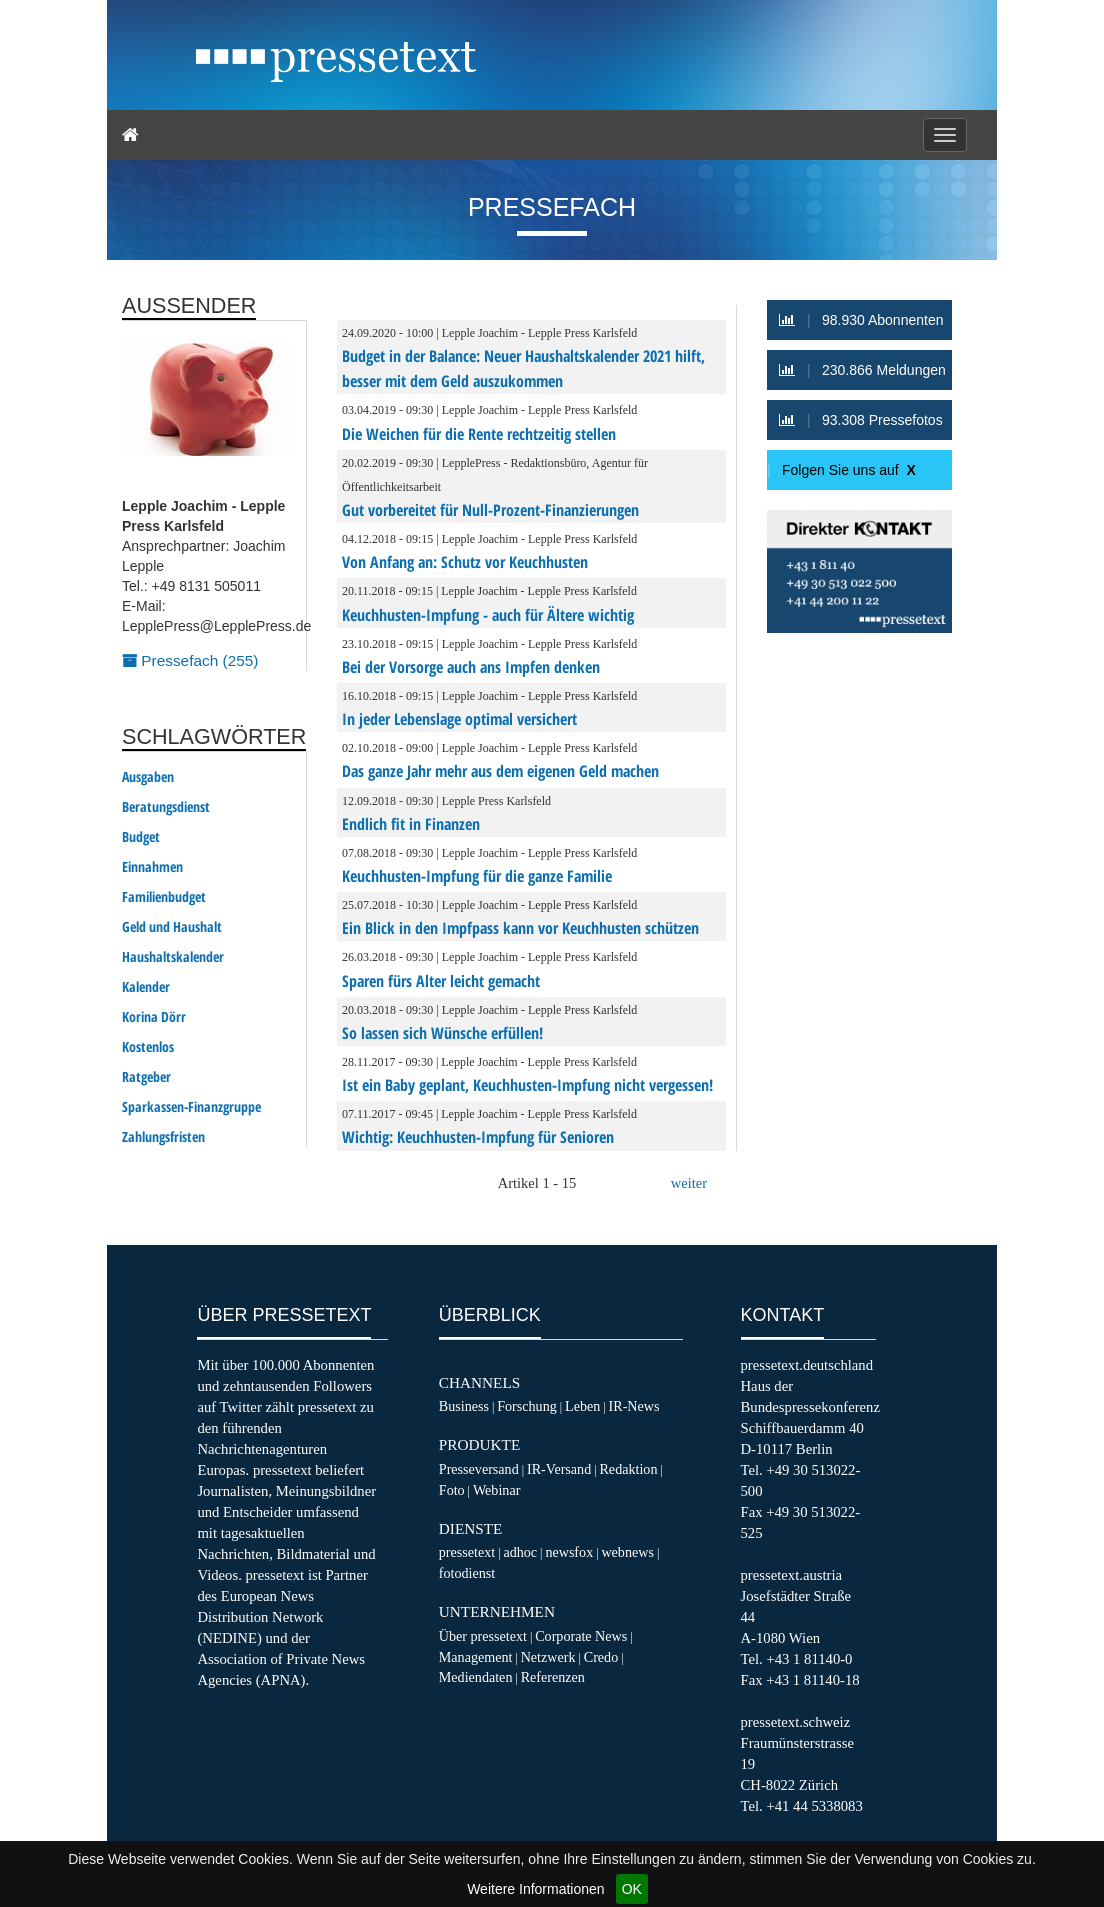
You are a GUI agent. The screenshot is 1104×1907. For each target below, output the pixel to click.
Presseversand (479, 1469)
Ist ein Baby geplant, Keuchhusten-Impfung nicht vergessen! (527, 1085)
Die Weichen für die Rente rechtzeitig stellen (479, 434)
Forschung (527, 1406)
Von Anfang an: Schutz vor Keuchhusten (465, 562)
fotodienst (467, 1573)
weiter (689, 1183)
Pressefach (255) (190, 660)
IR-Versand (559, 1469)
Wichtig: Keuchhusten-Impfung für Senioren (478, 1137)
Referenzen (553, 1677)
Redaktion (628, 1469)
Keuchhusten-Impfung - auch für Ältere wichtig (488, 615)
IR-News (634, 1406)
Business (464, 1406)
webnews (627, 1552)
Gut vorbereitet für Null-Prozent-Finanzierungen (490, 510)
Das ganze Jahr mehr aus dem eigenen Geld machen (500, 771)
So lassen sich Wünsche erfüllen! (442, 1033)
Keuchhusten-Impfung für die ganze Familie (477, 876)
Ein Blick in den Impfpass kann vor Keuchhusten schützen (520, 928)
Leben (582, 1406)
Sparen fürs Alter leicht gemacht (441, 981)
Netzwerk (548, 1657)
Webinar (496, 1490)
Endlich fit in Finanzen (411, 824)
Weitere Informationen (535, 1889)
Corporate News (581, 1636)
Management (476, 1657)
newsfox (569, 1552)
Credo (601, 1657)
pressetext (467, 1552)
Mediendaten (476, 1677)
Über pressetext (483, 1636)
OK (632, 1889)
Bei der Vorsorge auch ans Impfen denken (471, 667)
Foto (452, 1490)
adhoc (520, 1552)
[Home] (130, 135)
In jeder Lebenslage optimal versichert (459, 719)
